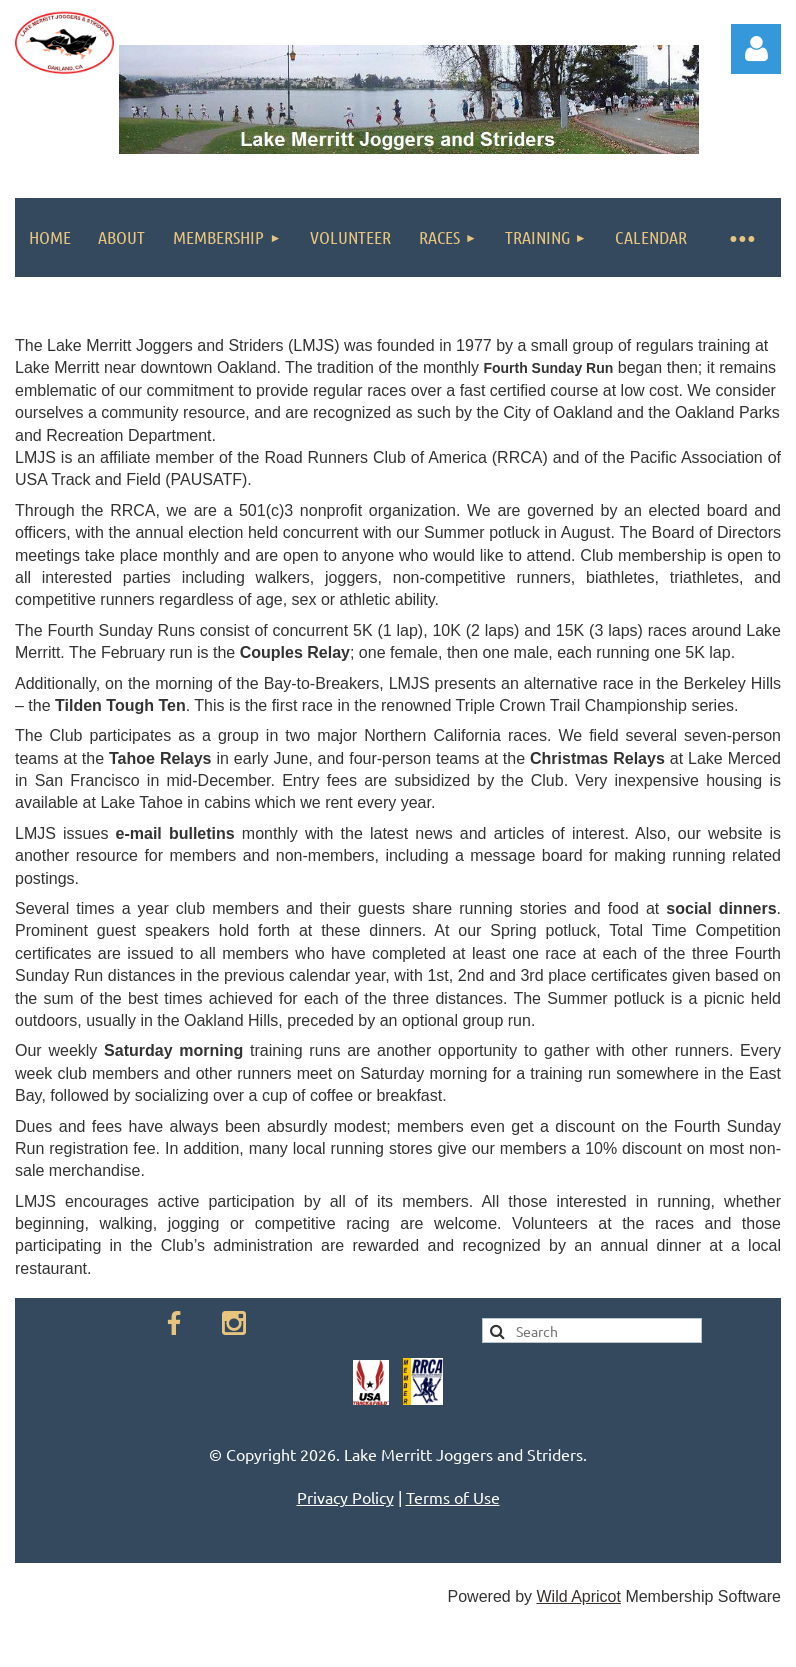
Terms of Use (453, 1497)
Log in (756, 49)
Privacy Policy (345, 1497)
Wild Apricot (578, 1596)
